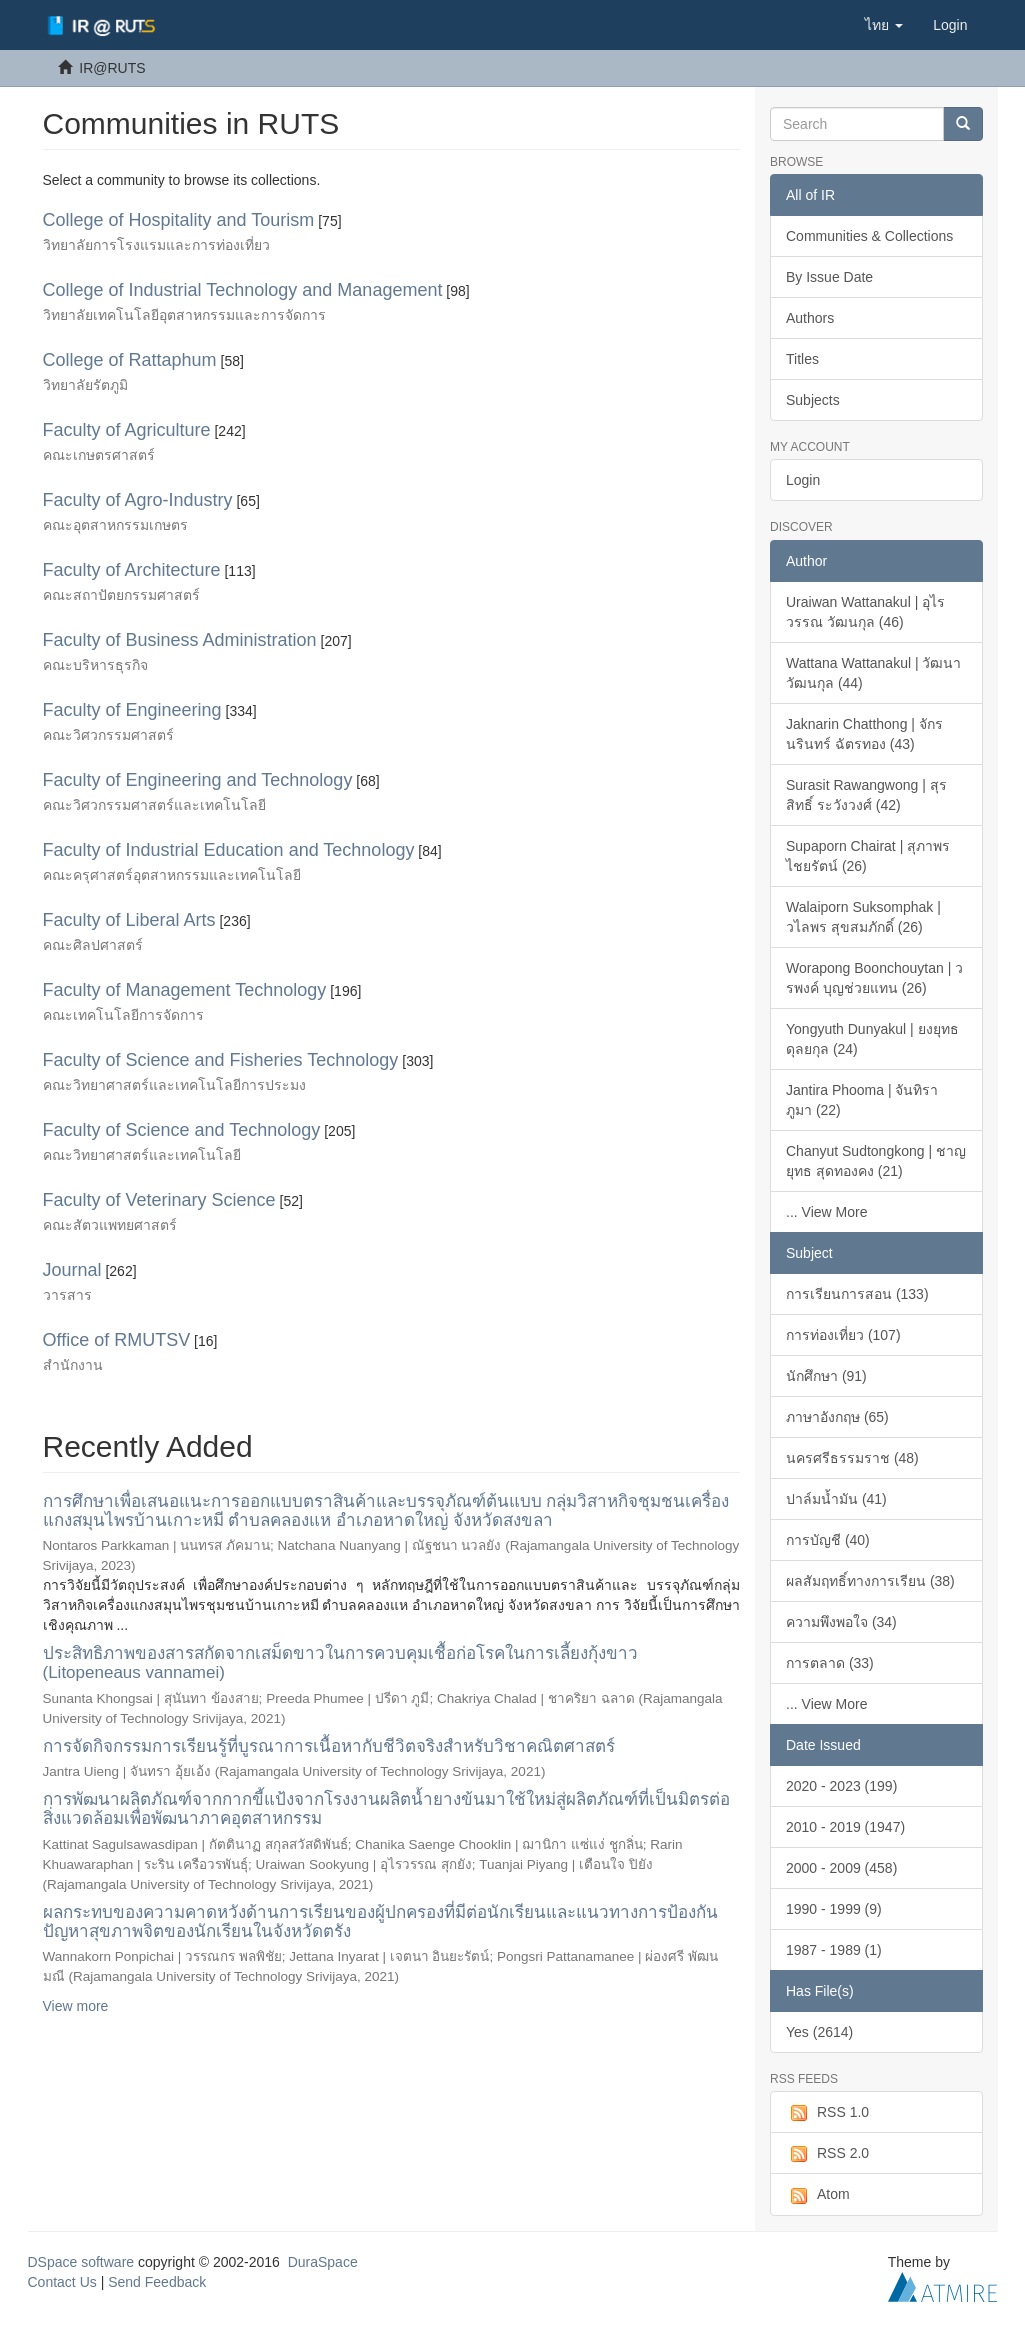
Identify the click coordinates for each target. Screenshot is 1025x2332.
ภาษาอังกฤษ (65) (837, 1417)
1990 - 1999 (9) (834, 1909)
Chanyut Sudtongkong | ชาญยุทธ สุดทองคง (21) (876, 1161)
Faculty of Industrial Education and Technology (229, 850)
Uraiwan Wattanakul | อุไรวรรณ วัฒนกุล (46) (865, 612)
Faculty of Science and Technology (182, 1130)
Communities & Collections (869, 236)
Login (803, 480)
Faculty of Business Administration (180, 640)
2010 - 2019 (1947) (845, 1827)
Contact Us (62, 2282)
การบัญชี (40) (828, 1540)
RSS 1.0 (827, 2113)
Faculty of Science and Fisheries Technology (221, 1060)
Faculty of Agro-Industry (138, 500)
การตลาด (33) (830, 1663)
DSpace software (81, 2262)
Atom (818, 2195)
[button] (884, 25)
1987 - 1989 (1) (834, 1950)
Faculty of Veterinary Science (159, 1200)
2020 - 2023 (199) (841, 1786)
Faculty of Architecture (132, 570)
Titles (802, 359)
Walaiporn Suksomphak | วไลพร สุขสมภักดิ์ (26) (863, 917)
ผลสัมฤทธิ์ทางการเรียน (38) (870, 1581)
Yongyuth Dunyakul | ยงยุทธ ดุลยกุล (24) (872, 1039)
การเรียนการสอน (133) (857, 1294)
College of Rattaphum (130, 360)
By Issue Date (829, 277)
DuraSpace (323, 2262)
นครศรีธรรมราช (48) (852, 1458)
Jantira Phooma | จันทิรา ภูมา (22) (862, 1100)
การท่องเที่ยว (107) (843, 1335)
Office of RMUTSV (117, 1340)
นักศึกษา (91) (826, 1376)
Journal (72, 1270)
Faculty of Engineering (132, 710)
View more (76, 2006)
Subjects (813, 400)
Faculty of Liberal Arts (129, 920)
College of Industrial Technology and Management (243, 290)
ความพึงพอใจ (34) (841, 1622)
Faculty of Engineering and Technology (198, 780)
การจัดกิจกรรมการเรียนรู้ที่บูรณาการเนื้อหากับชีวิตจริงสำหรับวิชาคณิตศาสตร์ (329, 1746)
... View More (826, 1212)
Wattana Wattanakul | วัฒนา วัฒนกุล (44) (873, 673)
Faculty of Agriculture (127, 430)
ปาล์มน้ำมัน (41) (836, 1499)
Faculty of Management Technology (185, 990)
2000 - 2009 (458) (841, 1868)
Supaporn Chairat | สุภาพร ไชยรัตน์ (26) (868, 856)
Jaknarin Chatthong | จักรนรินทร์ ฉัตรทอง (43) (864, 734)
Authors (810, 318)
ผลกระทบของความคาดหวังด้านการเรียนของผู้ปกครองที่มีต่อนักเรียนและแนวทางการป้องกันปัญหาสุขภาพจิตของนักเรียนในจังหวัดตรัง (380, 1922)
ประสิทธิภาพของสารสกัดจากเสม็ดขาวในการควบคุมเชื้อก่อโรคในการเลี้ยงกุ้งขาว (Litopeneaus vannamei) (340, 1663)
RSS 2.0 (827, 2154)
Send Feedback (157, 2282)
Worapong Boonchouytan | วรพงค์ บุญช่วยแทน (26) (874, 978)
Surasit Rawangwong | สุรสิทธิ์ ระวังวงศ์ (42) (866, 795)
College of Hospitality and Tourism (179, 220)
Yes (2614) (819, 2032)
